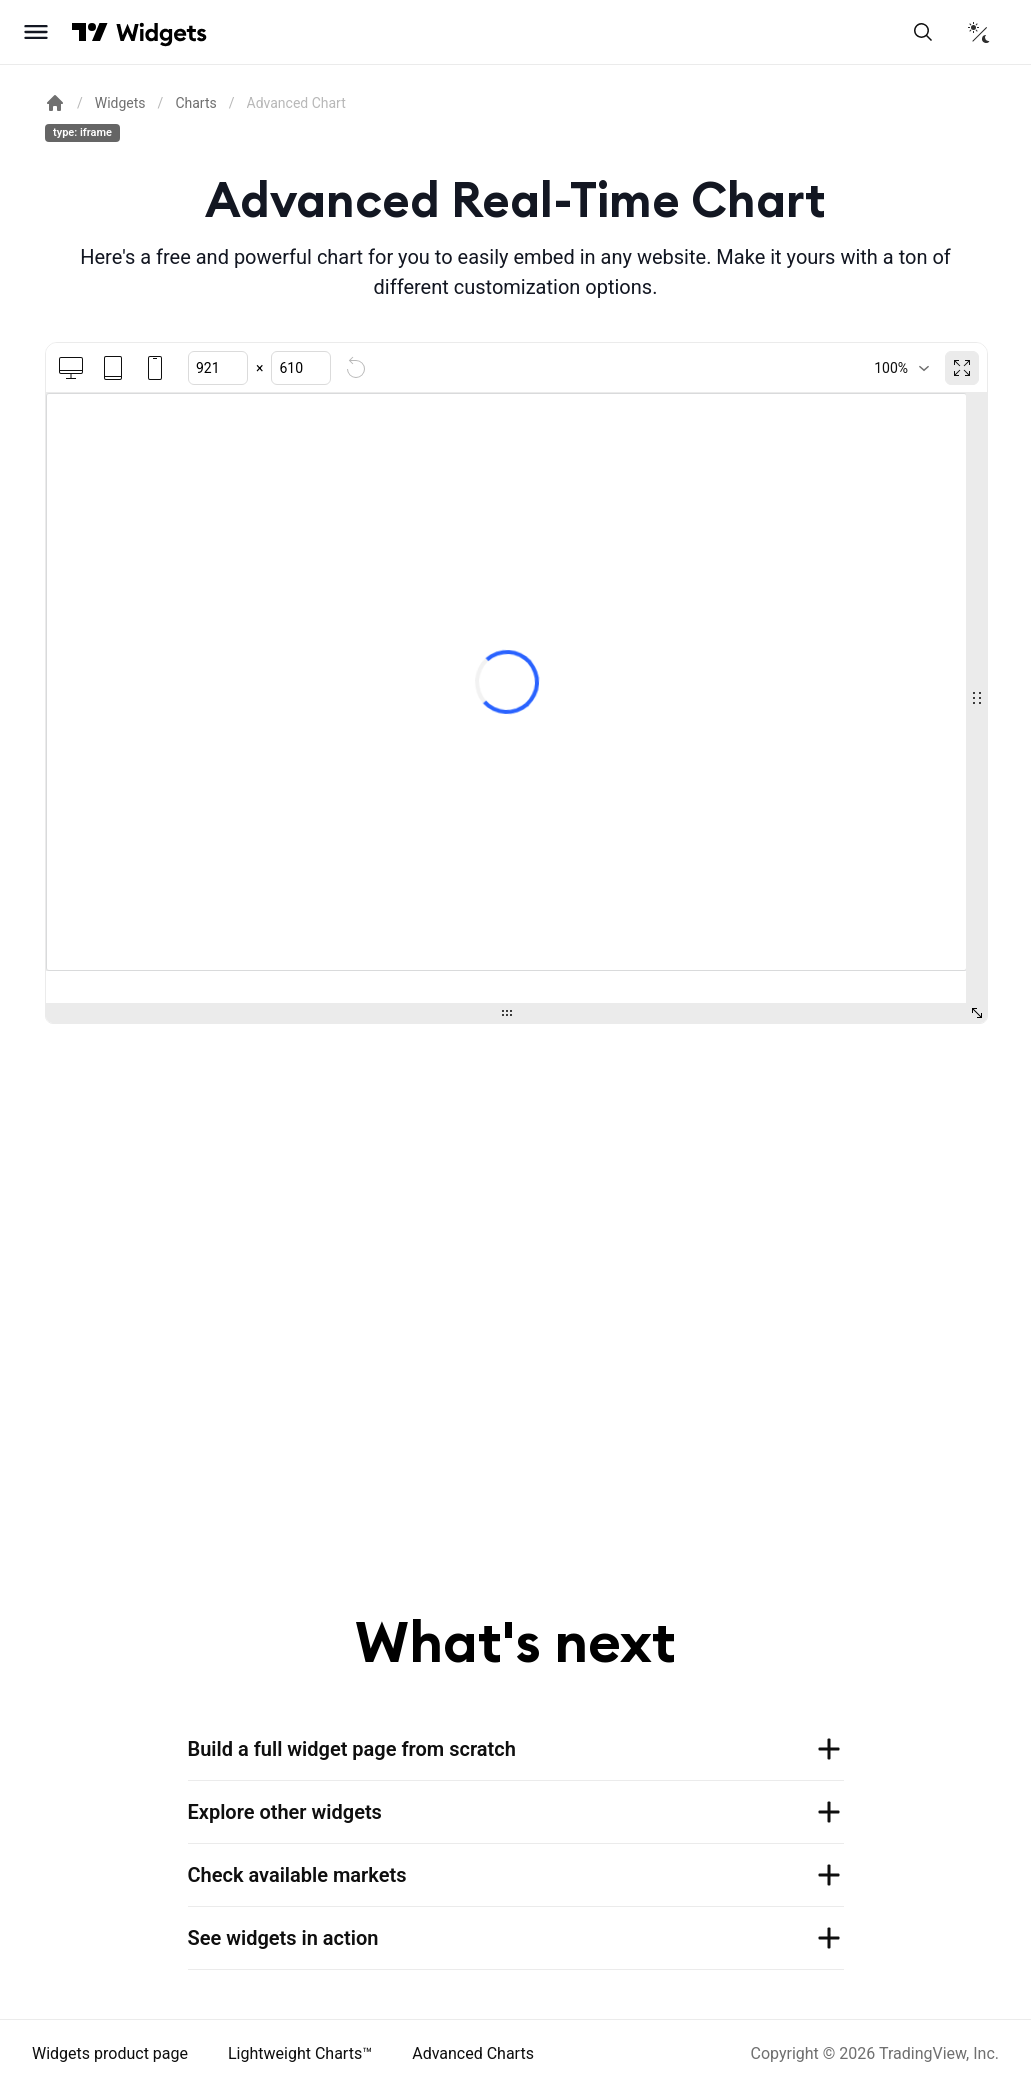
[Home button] (161, 32)
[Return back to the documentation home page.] (55, 103)
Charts (195, 103)
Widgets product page (110, 2053)
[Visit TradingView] (90, 32)
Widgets (120, 103)
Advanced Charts (473, 2053)
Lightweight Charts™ (300, 2053)
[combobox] (901, 368)
